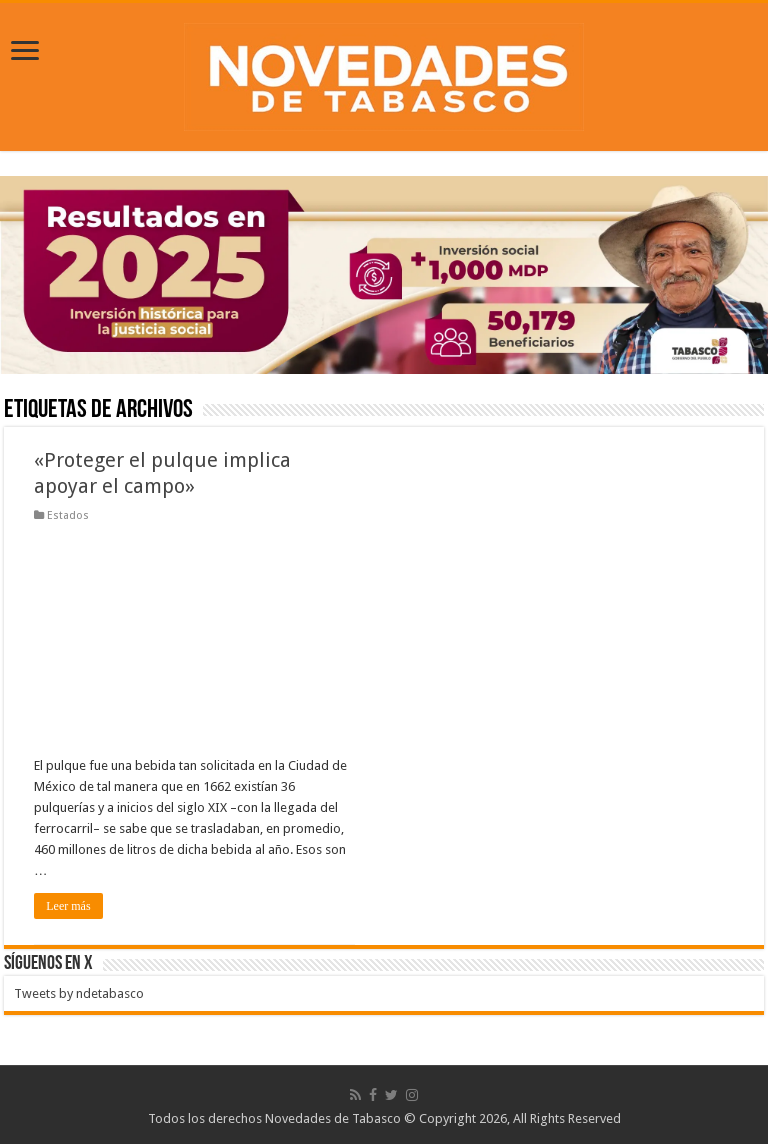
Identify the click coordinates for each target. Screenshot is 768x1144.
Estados (68, 515)
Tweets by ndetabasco (79, 993)
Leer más (68, 906)
